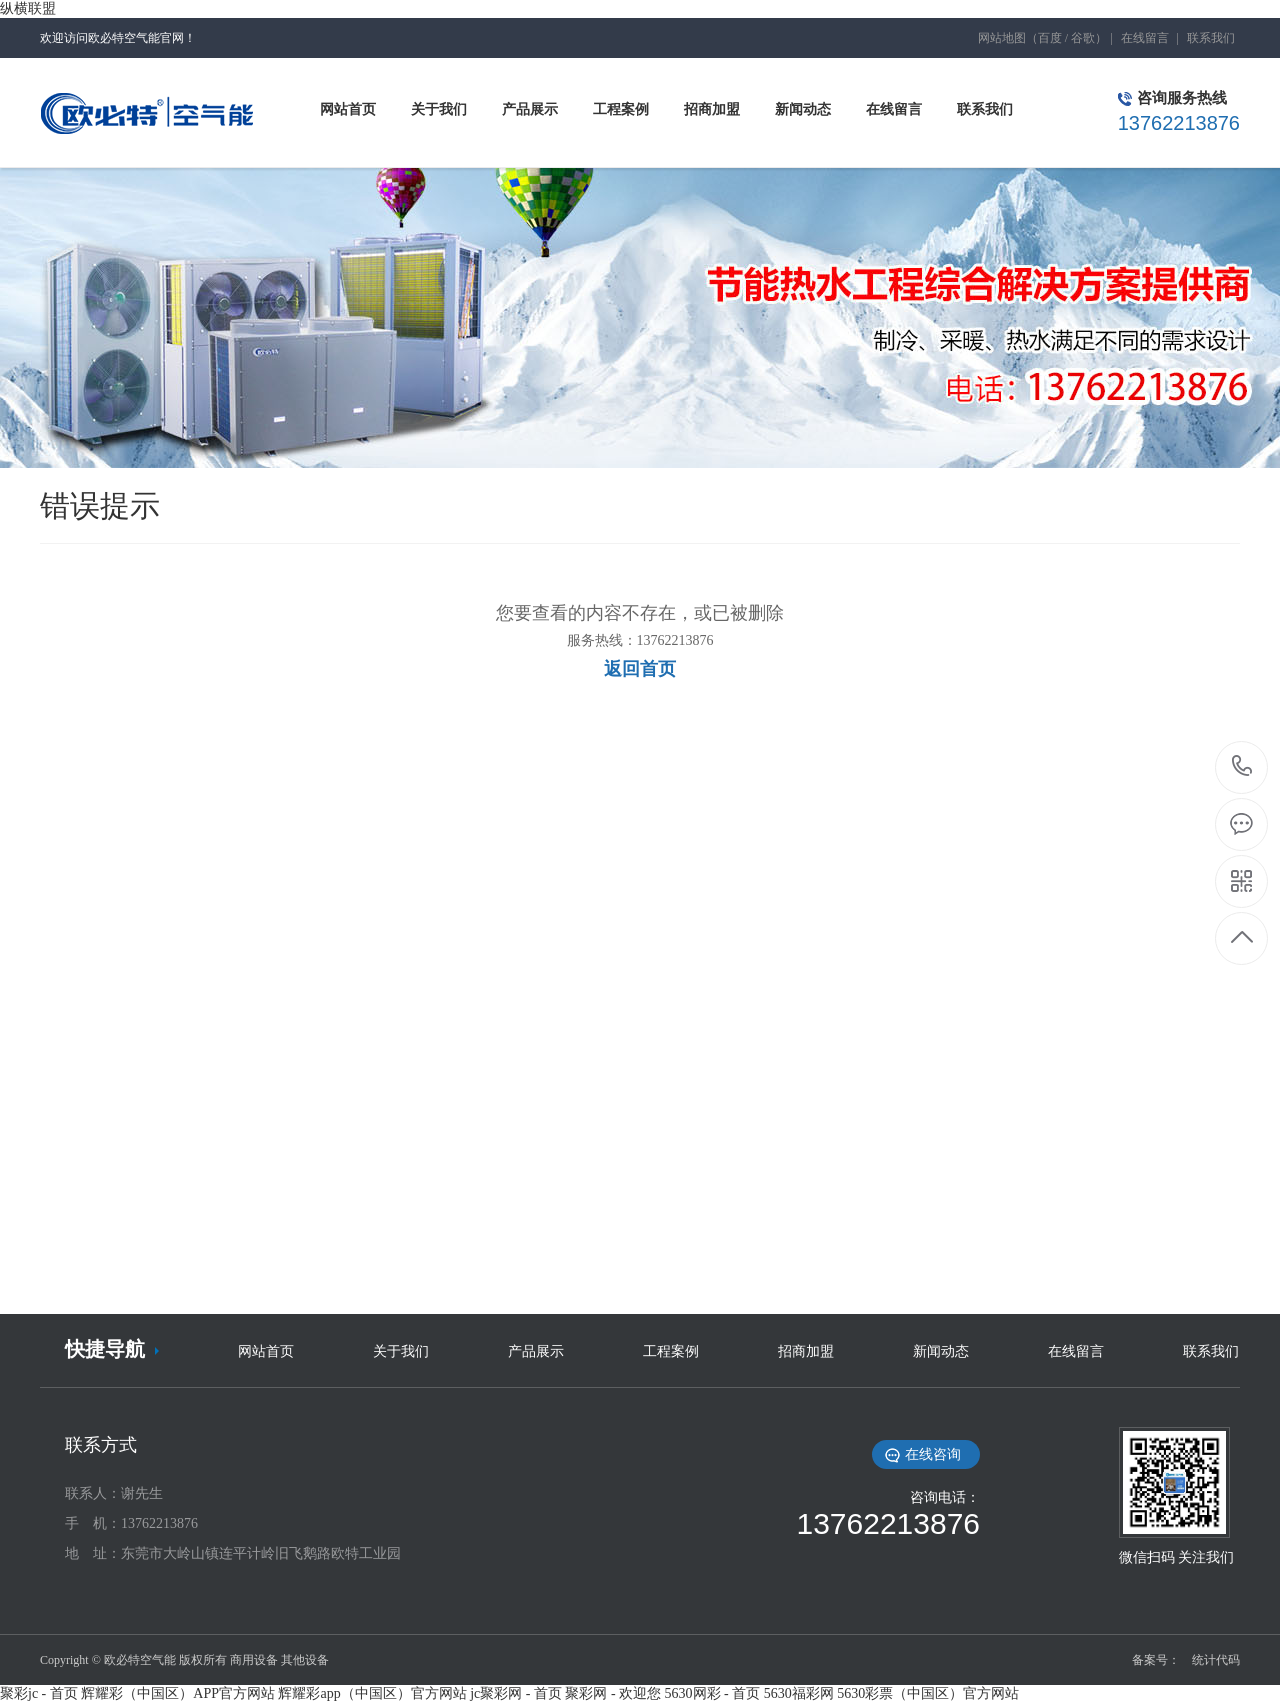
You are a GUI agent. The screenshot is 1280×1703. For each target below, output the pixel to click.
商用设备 (254, 1660)
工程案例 (671, 1351)
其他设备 (305, 1660)
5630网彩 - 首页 (713, 1693)
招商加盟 (806, 1351)
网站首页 (266, 1351)
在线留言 (1145, 38)
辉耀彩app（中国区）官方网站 (372, 1693)
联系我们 (1211, 38)
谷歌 (1083, 38)
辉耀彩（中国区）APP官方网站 (178, 1693)
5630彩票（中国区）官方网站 (928, 1693)
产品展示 (536, 1351)
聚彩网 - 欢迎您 (613, 1693)
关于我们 (401, 1351)
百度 (1050, 38)
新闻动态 (941, 1351)
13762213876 (1242, 766)
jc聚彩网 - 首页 (516, 1693)
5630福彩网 (799, 1693)
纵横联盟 (28, 8)
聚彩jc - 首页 (39, 1693)
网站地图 (1002, 38)
